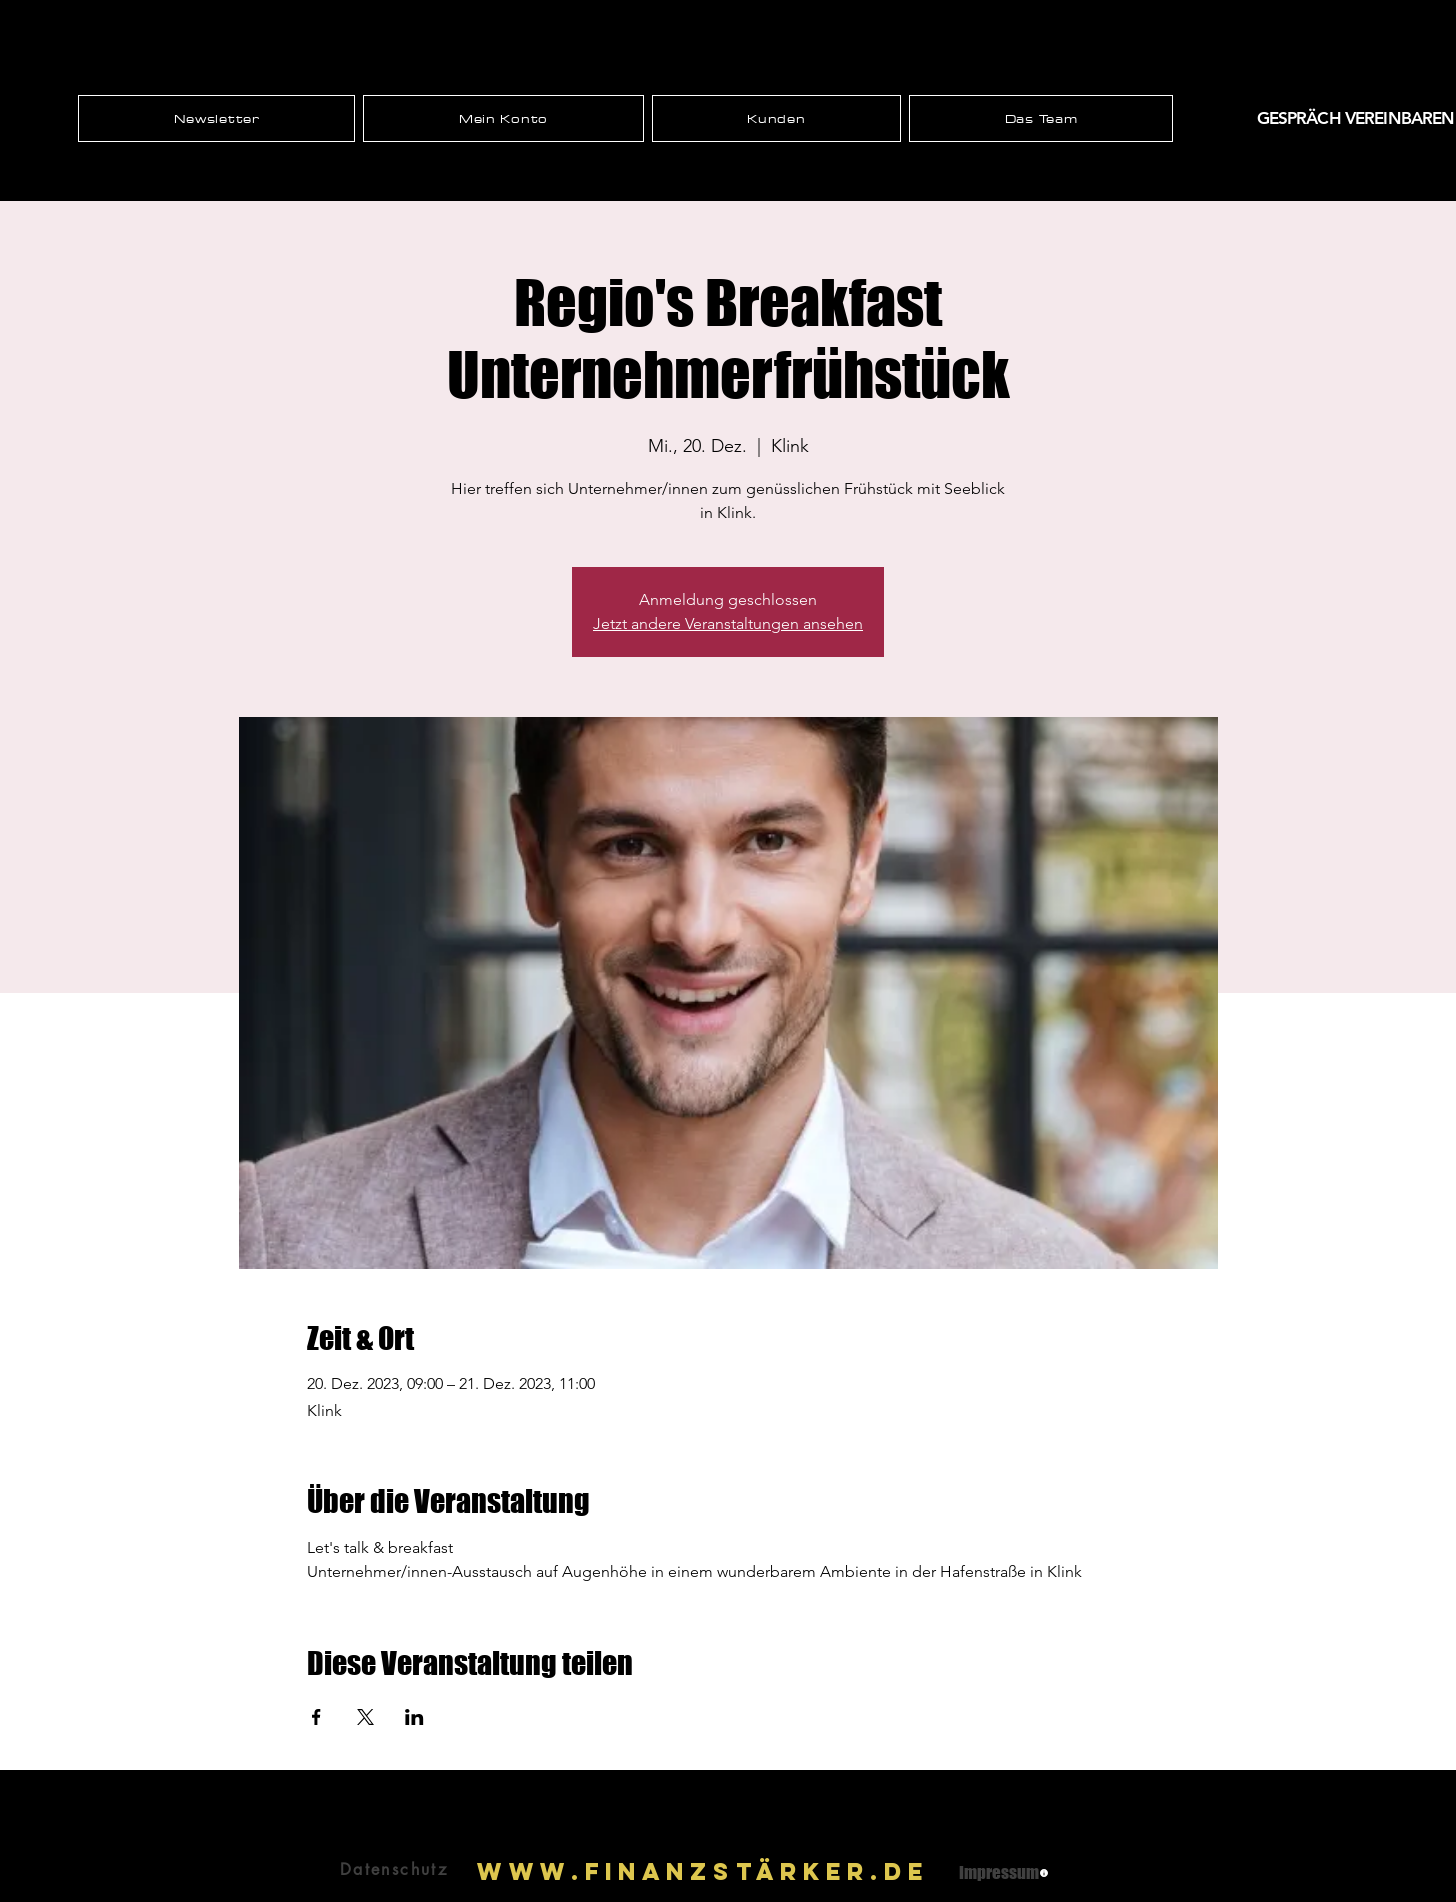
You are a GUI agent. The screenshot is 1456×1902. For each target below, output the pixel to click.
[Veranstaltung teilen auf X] (365, 1717)
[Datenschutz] (394, 1870)
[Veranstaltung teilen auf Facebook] (316, 1717)
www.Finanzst (616, 1871)
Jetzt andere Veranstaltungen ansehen (728, 623)
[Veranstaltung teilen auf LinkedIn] (414, 1717)
